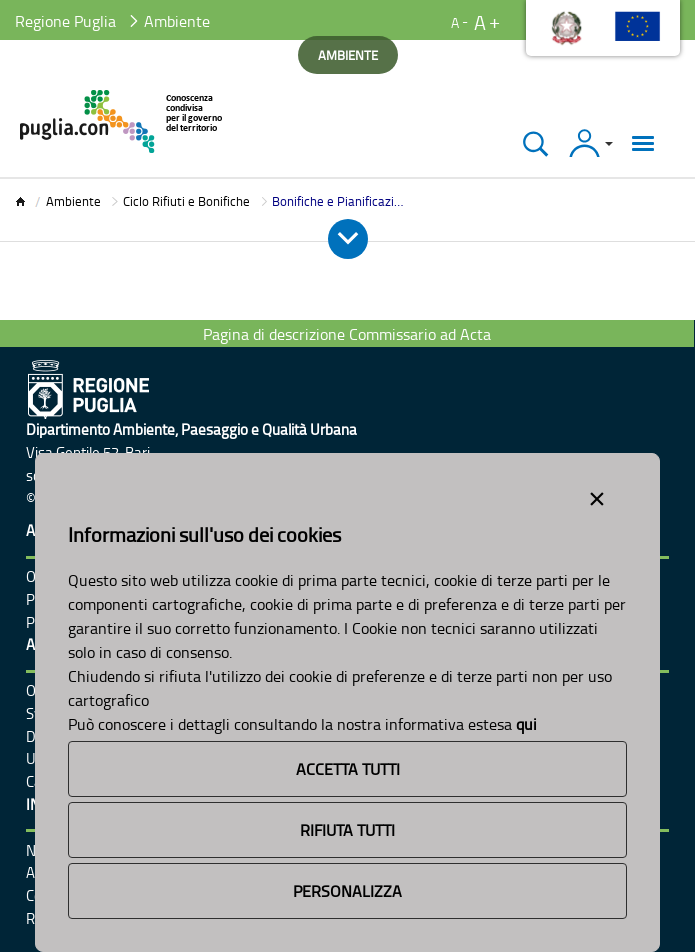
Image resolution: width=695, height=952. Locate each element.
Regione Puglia (65, 21)
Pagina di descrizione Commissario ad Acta (347, 334)
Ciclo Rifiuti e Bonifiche (186, 201)
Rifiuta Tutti (347, 830)
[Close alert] (597, 495)
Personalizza (347, 891)
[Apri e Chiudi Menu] (348, 239)
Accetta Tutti (348, 769)
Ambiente (73, 201)
